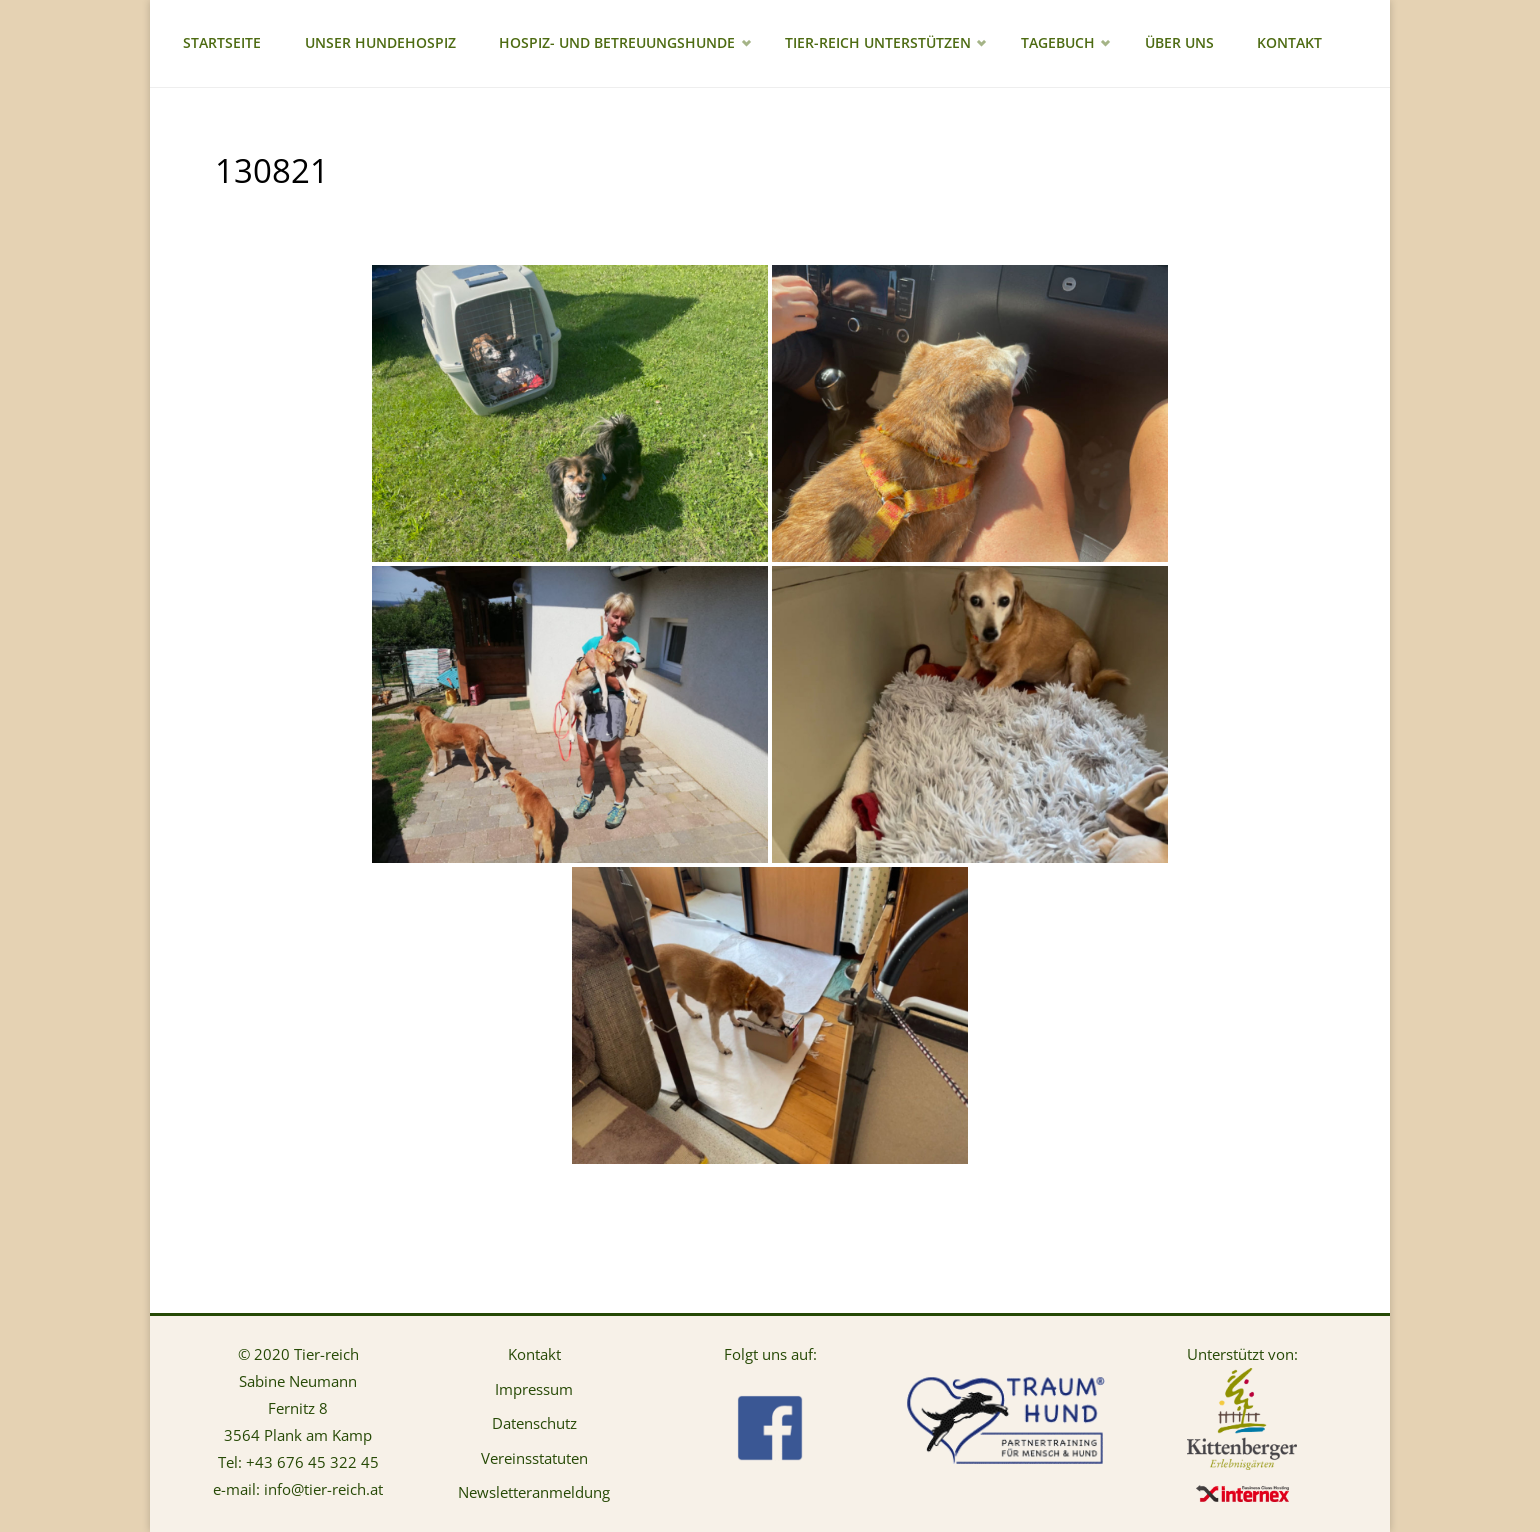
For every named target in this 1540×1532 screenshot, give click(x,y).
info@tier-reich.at (323, 1489)
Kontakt (534, 1354)
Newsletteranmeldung (534, 1492)
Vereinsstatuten (534, 1458)
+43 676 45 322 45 (312, 1462)
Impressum (534, 1389)
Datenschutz (534, 1423)
